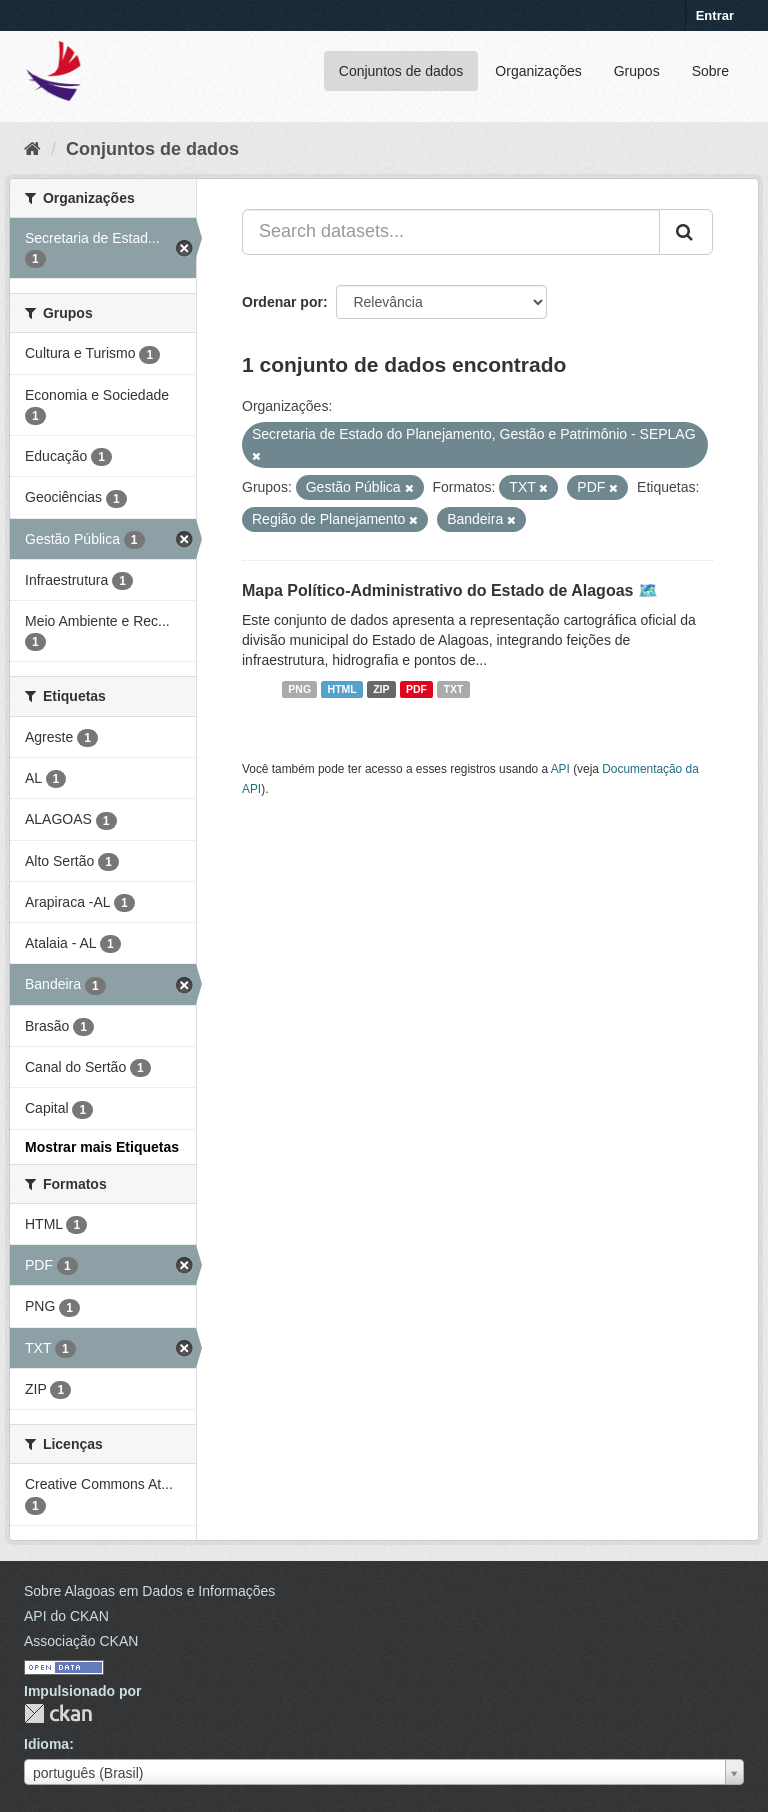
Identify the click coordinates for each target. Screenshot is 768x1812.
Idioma (46, 1744)
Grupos (637, 71)
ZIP (381, 689)
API (560, 769)
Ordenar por (282, 302)
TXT (454, 689)
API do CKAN (66, 1616)
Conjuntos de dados (401, 71)
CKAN (58, 1713)
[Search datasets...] (451, 232)
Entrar (715, 15)
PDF (416, 689)
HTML (342, 689)
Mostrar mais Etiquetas (102, 1147)
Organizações (538, 71)
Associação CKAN (81, 1641)
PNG (299, 689)
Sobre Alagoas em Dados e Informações (149, 1591)
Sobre (710, 71)
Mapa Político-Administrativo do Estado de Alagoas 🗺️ (450, 590)
